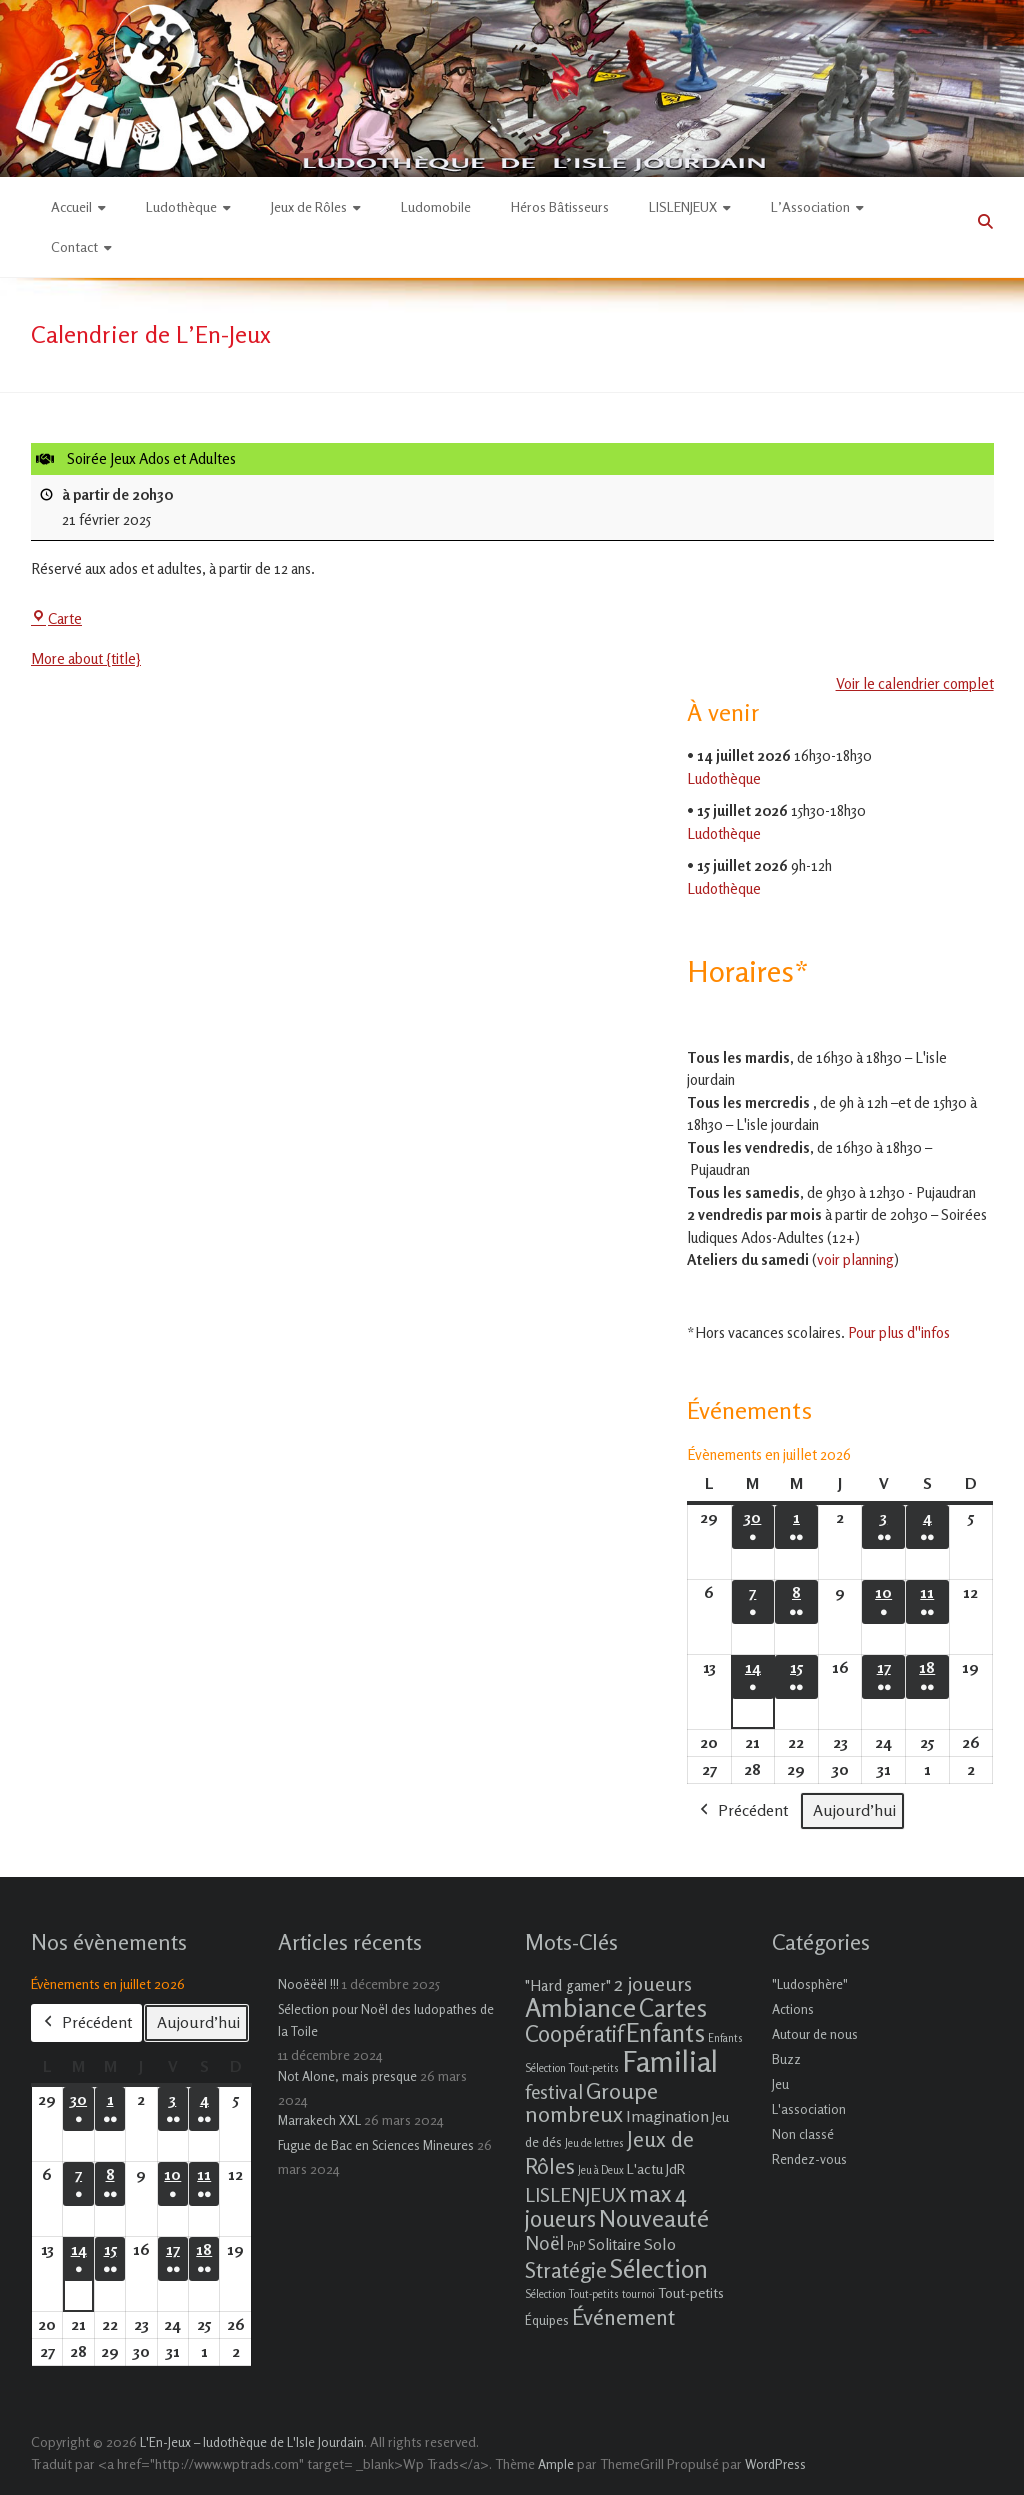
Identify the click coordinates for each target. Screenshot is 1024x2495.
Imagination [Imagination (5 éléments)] (667, 2116)
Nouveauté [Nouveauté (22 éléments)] (654, 2218)
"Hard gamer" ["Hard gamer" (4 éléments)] (568, 1985)
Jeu (780, 2084)
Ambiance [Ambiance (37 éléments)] (580, 2007)
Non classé (803, 2134)
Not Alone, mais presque (347, 2076)
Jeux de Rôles (309, 206)
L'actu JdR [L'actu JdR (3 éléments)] (656, 2168)
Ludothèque (181, 206)
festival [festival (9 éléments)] (554, 2091)
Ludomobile (436, 206)
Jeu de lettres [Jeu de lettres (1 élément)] (594, 2143)
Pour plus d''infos (899, 1332)
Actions (793, 2009)
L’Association (810, 206)
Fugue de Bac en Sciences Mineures (376, 2145)
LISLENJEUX (683, 206)
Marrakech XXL (319, 2120)
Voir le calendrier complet (914, 683)
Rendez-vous (809, 2159)
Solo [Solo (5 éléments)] (660, 2244)
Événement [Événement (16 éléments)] (623, 2317)
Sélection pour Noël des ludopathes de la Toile (386, 2020)
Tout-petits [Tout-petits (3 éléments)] (691, 2292)
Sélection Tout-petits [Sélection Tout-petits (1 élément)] (572, 2294)
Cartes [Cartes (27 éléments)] (673, 2008)
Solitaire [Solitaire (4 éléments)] (614, 2244)
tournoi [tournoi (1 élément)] (638, 2294)
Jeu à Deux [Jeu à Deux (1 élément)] (601, 2170)
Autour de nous (815, 2034)
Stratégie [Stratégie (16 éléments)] (566, 2270)
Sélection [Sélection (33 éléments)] (659, 2268)
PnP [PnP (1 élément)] (576, 2246)
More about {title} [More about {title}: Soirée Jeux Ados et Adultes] (86, 659)
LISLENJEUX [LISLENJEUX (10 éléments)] (575, 2195)
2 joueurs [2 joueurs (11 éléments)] (653, 1983)
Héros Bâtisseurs (560, 206)
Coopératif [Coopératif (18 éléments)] (574, 2033)
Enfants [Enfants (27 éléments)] (665, 2033)
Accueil (71, 206)
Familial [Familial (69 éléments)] (670, 2061)
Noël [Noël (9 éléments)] (544, 2242)
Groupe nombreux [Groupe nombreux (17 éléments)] (591, 2102)
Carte (56, 618)
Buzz (786, 2059)
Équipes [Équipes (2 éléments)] (547, 2320)
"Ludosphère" (810, 1984)
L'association (809, 2109)
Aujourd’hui (854, 1810)
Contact (74, 246)
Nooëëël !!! (308, 1984)
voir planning (855, 1259)
